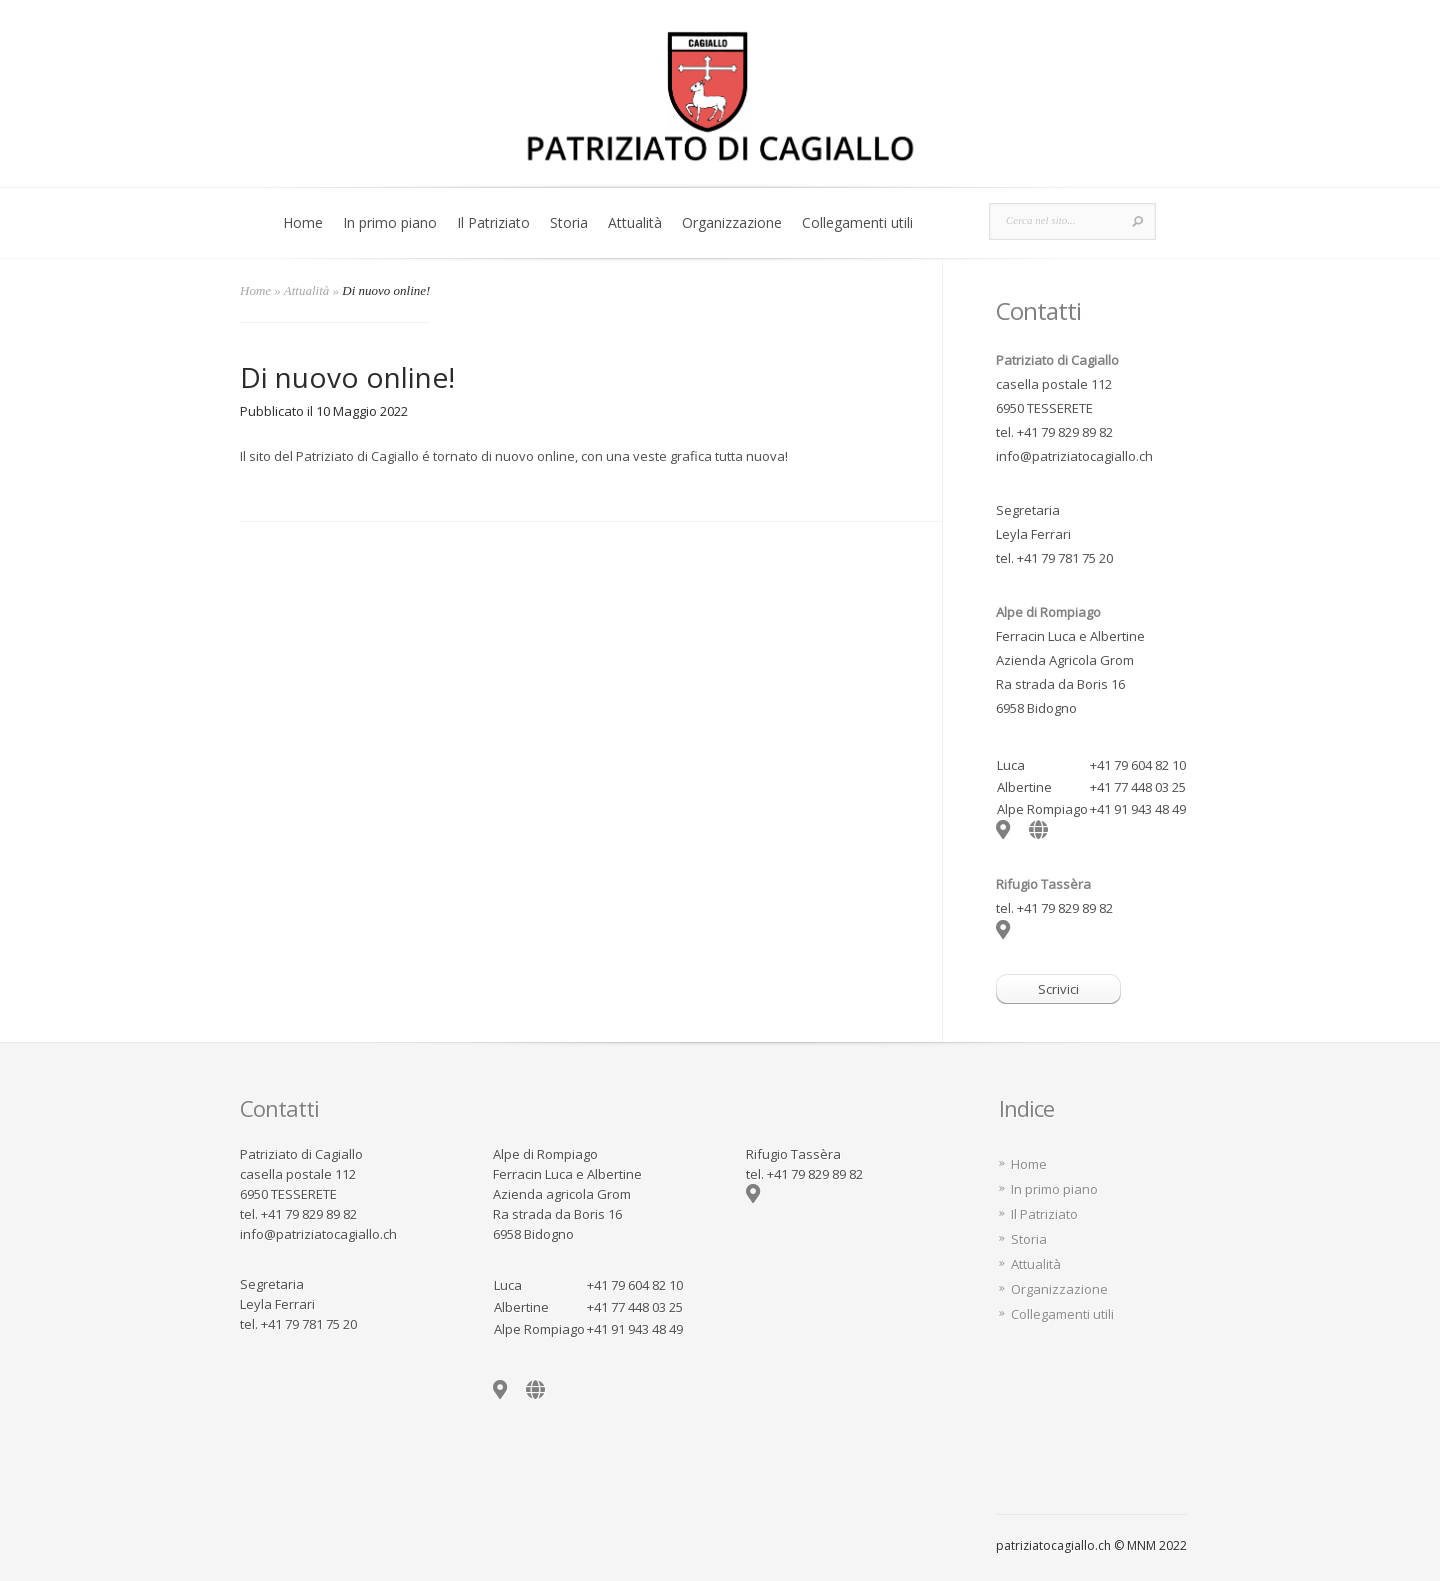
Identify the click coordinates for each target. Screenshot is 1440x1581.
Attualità (635, 222)
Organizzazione (732, 222)
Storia (569, 222)
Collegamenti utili (857, 222)
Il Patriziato (493, 222)
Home (303, 222)
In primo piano (390, 222)
